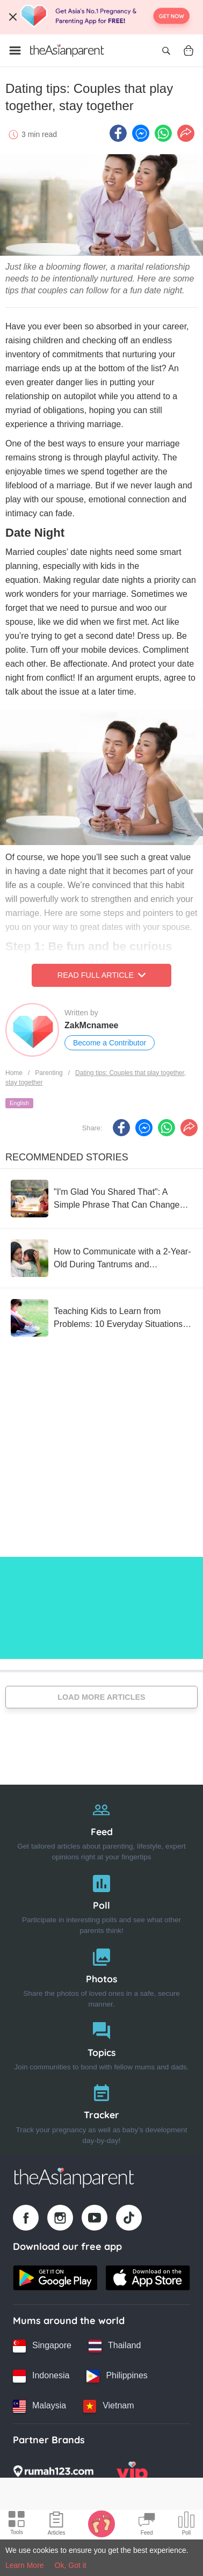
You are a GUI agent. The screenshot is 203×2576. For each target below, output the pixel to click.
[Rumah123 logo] (53, 2474)
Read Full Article (101, 975)
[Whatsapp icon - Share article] (163, 133)
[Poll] (101, 1902)
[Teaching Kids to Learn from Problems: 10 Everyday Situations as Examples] (101, 1318)
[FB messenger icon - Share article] (140, 133)
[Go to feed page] (67, 50)
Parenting (48, 1073)
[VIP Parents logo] (132, 2474)
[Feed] (101, 1828)
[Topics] (101, 2044)
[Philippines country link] (116, 2376)
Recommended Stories (66, 1157)
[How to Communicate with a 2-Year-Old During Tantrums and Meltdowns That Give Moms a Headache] (101, 1258)
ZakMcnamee (91, 1025)
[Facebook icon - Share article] (118, 133)
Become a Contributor (109, 1042)
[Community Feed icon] (146, 2525)
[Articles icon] (57, 2525)
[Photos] (101, 1975)
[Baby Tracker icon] (101, 2523)
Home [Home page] (14, 1073)
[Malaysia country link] (39, 2406)
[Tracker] (101, 2111)
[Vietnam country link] (108, 2406)
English (19, 1103)
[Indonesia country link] (41, 2376)
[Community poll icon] (186, 2525)
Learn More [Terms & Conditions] (24, 2565)
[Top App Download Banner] (101, 17)
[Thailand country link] (115, 2346)
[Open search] (166, 50)
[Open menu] (15, 50)
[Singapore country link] (42, 2346)
